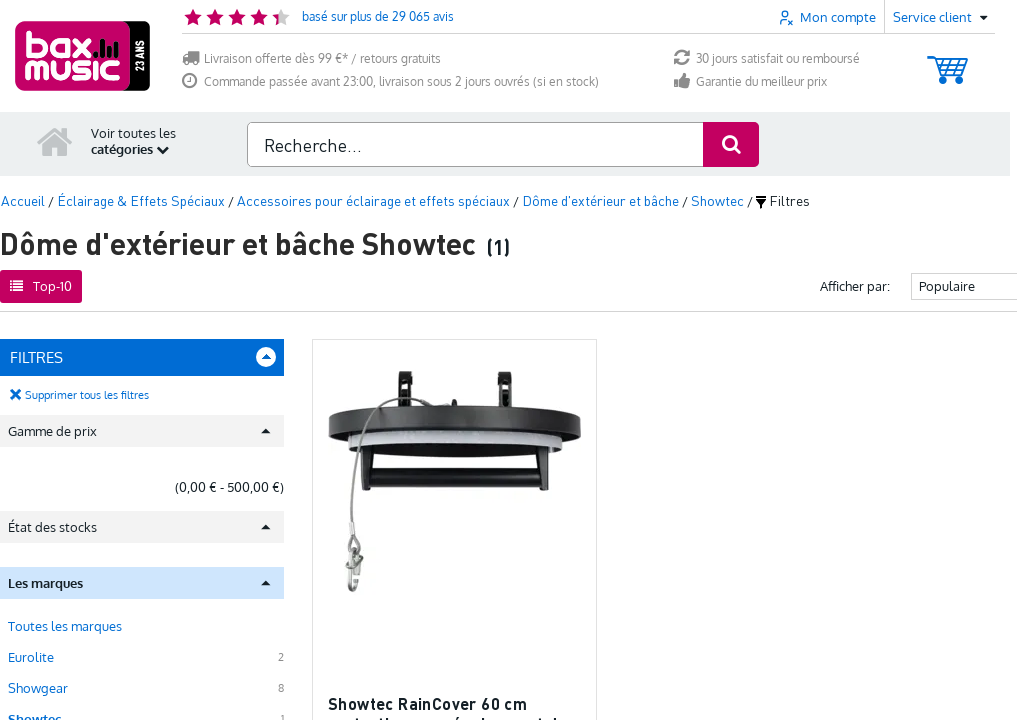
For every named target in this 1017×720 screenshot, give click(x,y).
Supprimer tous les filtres (87, 394)
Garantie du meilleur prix (750, 81)
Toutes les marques (65, 625)
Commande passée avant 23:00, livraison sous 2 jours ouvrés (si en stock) (390, 81)
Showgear (38, 687)
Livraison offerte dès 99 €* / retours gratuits (311, 58)
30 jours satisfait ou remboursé (767, 58)
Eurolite (31, 656)
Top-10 (41, 285)
